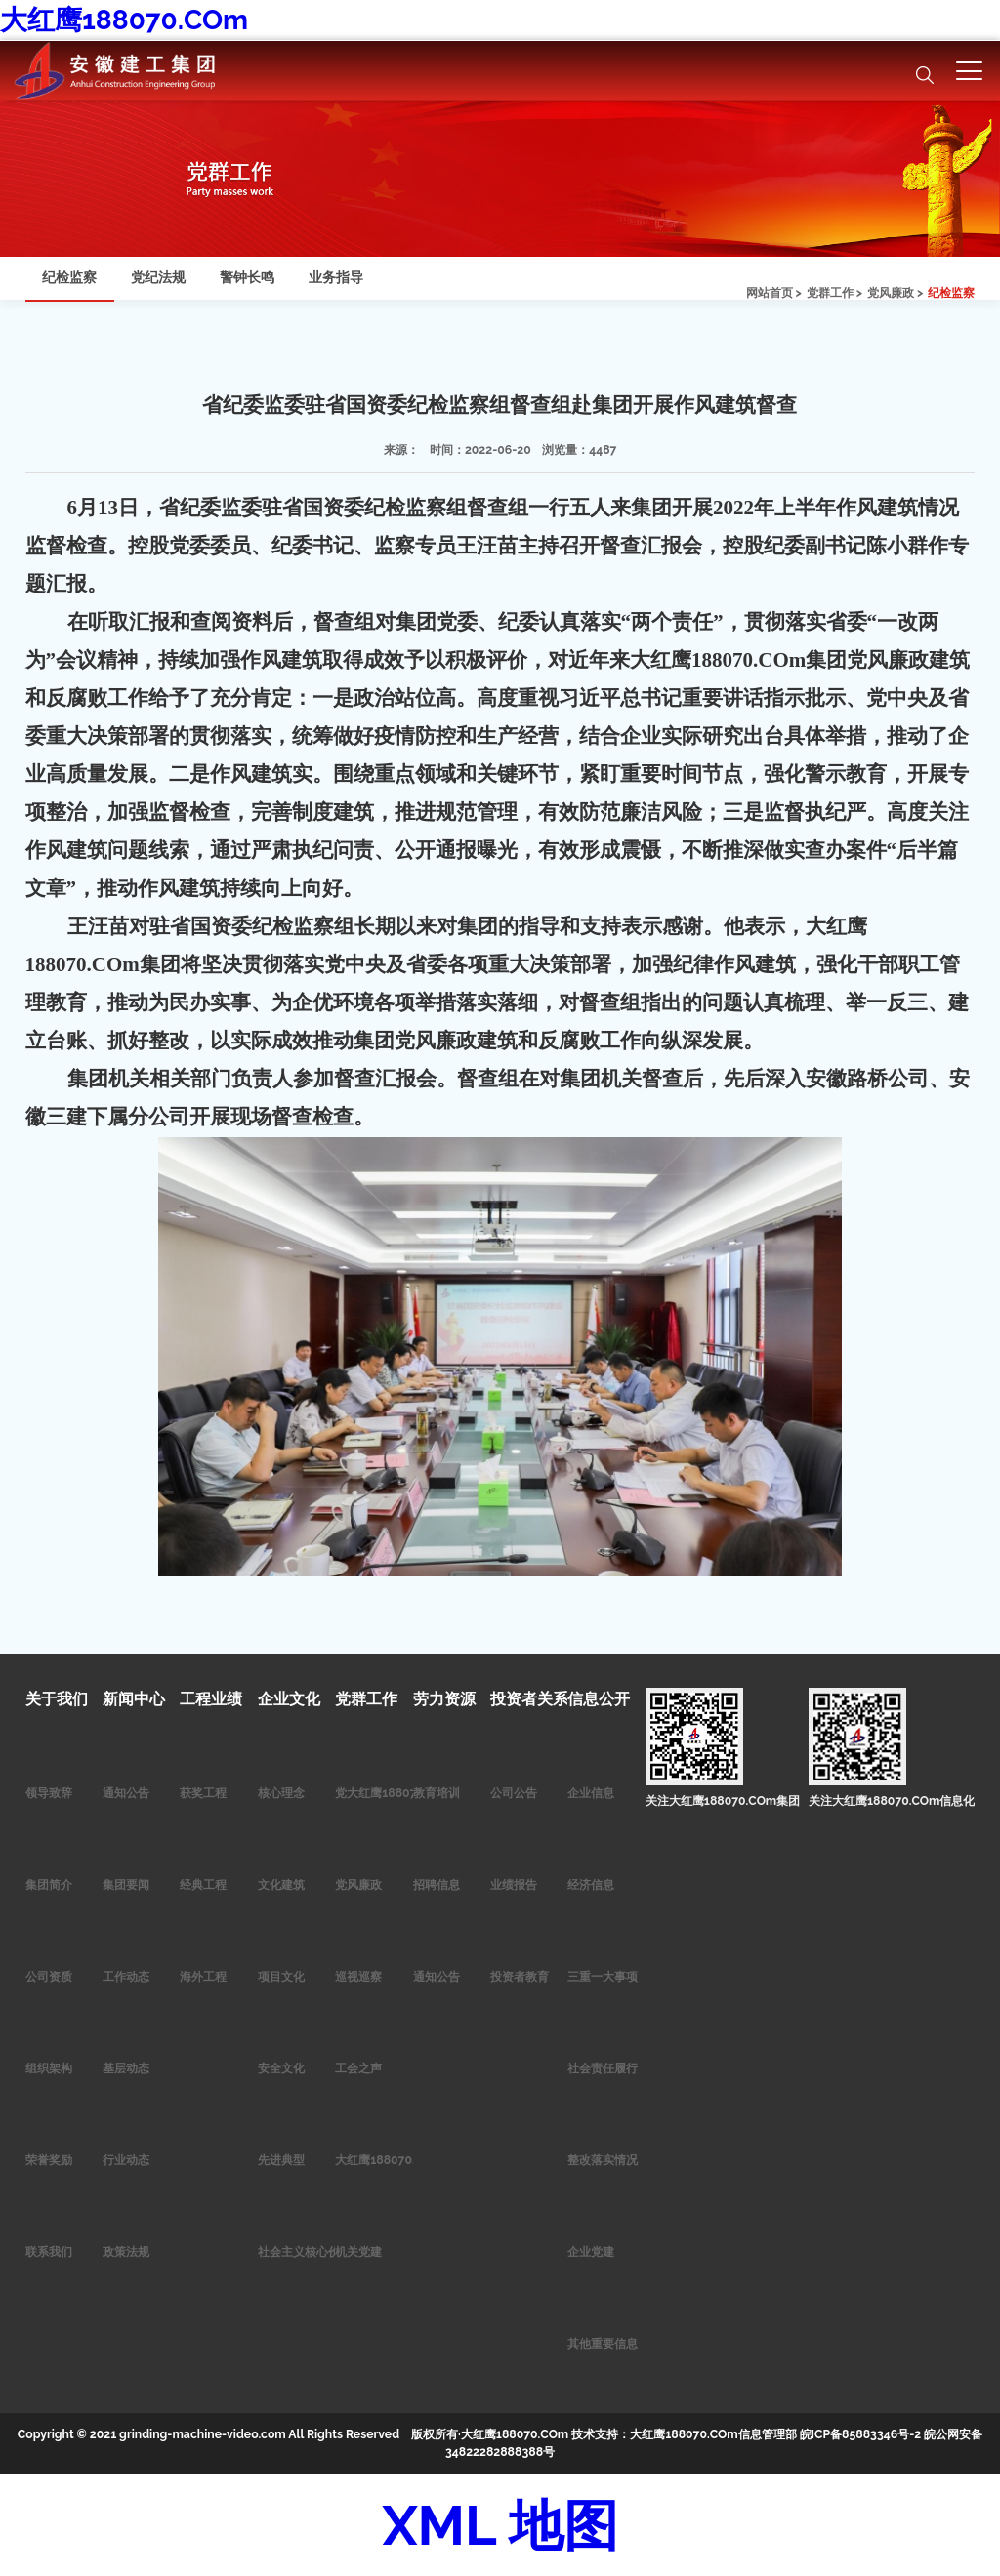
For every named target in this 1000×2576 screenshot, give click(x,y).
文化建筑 (281, 1884)
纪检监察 (951, 292)
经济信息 (590, 1884)
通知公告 (126, 1792)
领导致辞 (48, 1792)
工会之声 (358, 2068)
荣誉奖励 (48, 2159)
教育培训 (436, 1792)
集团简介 (48, 1884)
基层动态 (126, 2068)
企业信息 (590, 1792)
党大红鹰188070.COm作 (400, 1792)
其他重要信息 (602, 2343)
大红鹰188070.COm (124, 20)
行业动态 (126, 2159)
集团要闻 (126, 1884)
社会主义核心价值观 (310, 2251)
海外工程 (203, 1976)
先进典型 (281, 2159)
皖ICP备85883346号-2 (861, 2434)
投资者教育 (519, 1976)
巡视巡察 (358, 1976)
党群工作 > (834, 292)
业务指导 (336, 277)
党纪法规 (158, 277)
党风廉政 (358, 1884)
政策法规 (126, 2251)
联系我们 (48, 2251)
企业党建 (590, 2251)
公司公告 (513, 1792)
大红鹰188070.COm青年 (400, 2159)
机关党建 (358, 2251)
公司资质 (48, 1976)
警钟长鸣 (247, 277)
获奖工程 (203, 1792)
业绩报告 (513, 1884)
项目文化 (281, 1976)
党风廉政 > (895, 292)
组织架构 (48, 2068)
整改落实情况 (602, 2159)
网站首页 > (774, 292)
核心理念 (281, 1792)
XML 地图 (499, 2525)
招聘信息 (436, 1884)
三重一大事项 (602, 1976)
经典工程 (203, 1884)
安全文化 (281, 2068)
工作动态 (126, 1976)
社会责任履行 (602, 2068)
